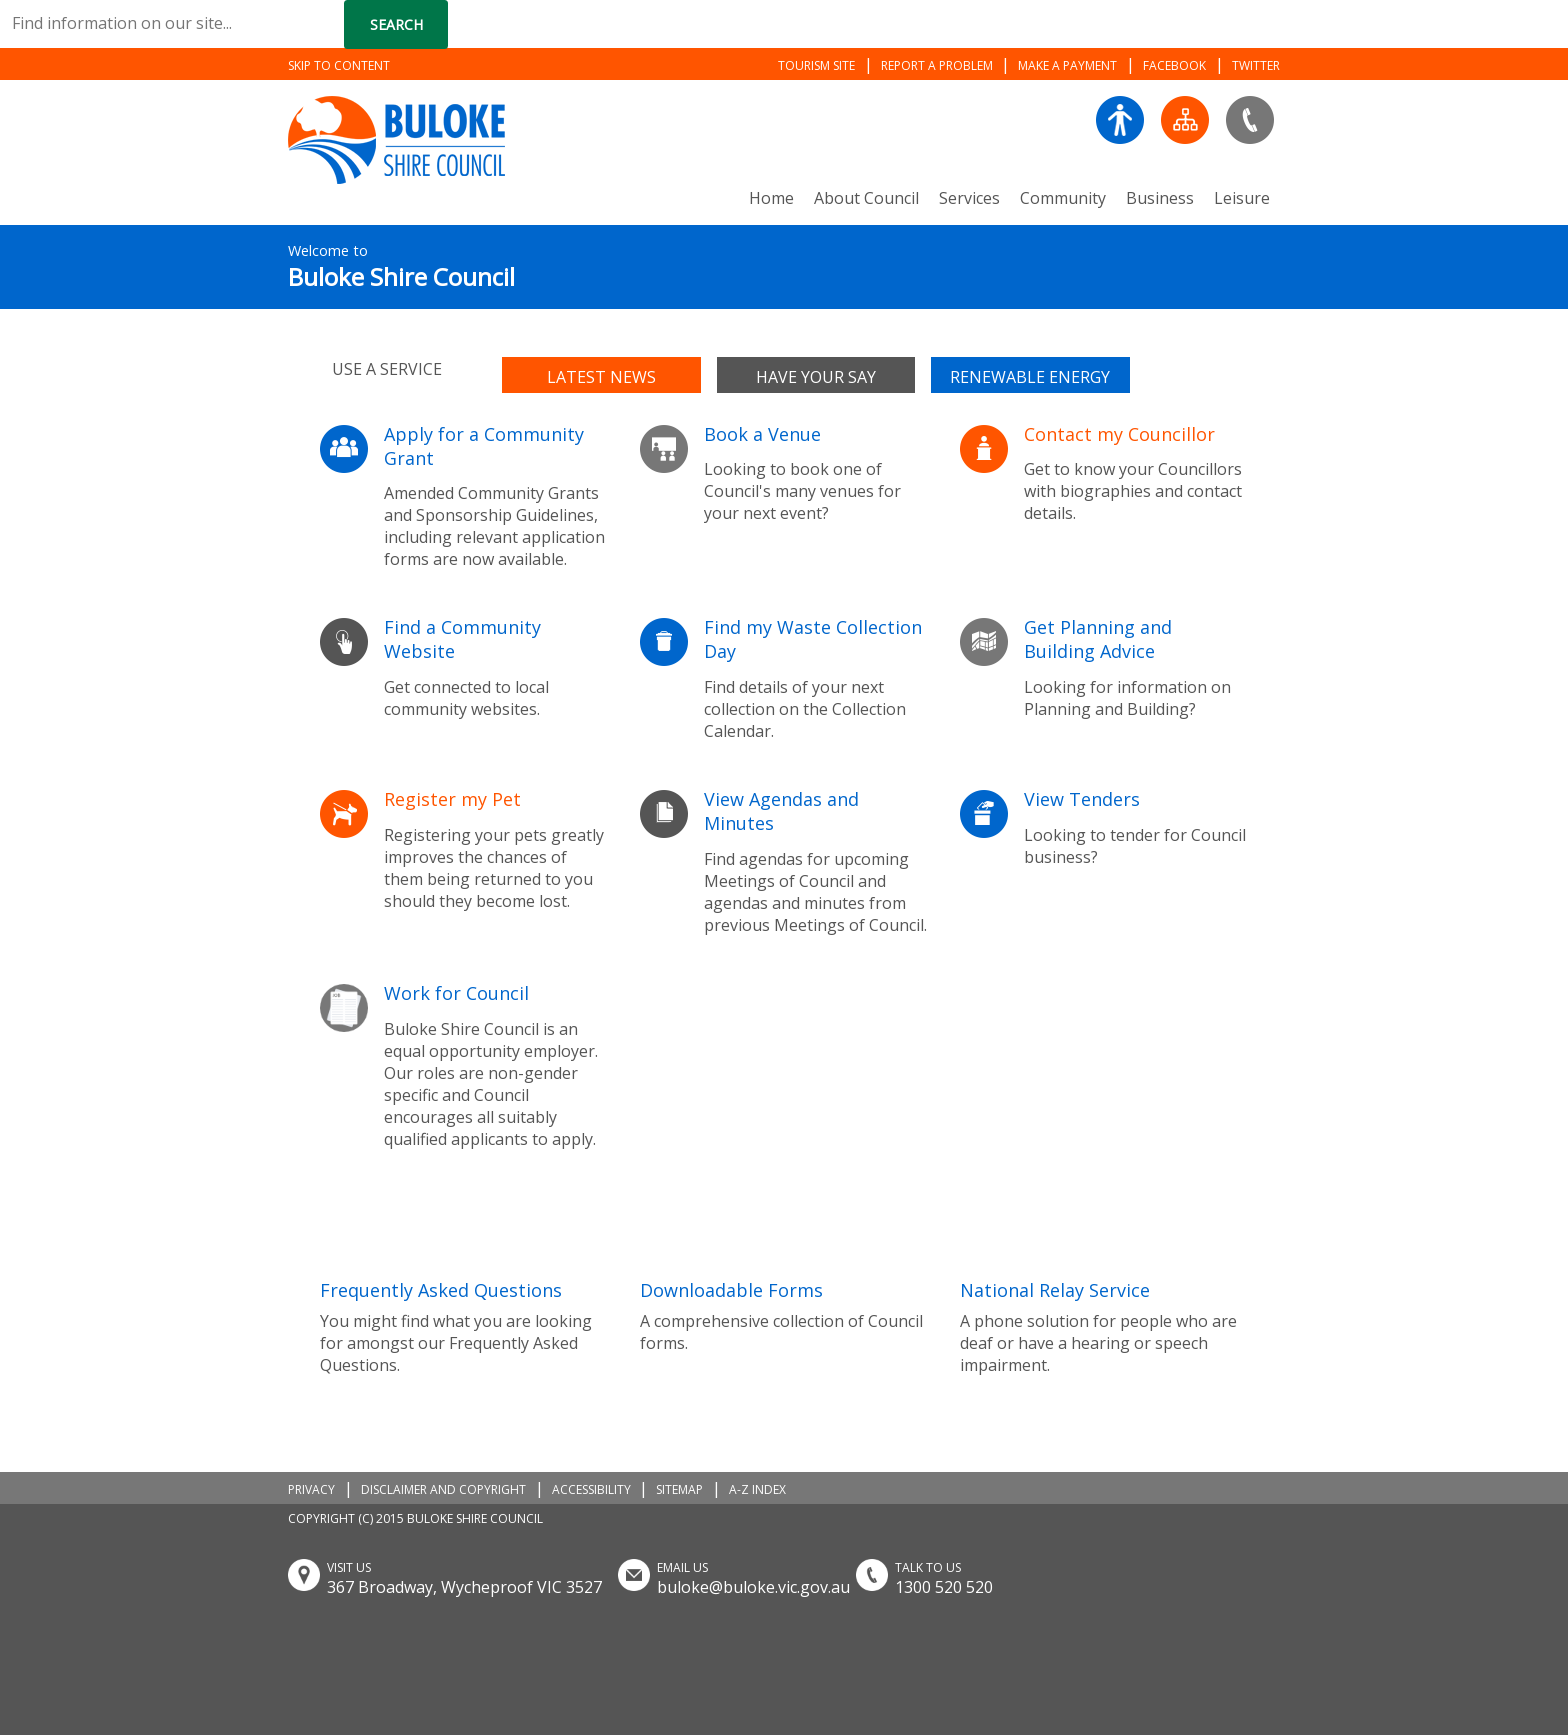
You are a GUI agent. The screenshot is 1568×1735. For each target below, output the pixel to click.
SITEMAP (679, 1489)
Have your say (816, 377)
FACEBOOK (1174, 65)
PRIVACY (311, 1489)
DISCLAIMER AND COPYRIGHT (443, 1489)
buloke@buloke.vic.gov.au (753, 1587)
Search (396, 24)
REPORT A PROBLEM (937, 65)
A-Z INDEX (757, 1489)
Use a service (387, 369)
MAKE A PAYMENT (1067, 65)
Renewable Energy (1030, 377)
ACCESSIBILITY (591, 1489)
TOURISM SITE (816, 65)
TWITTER (1256, 65)
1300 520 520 (944, 1587)
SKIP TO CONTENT (339, 65)
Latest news (601, 377)
